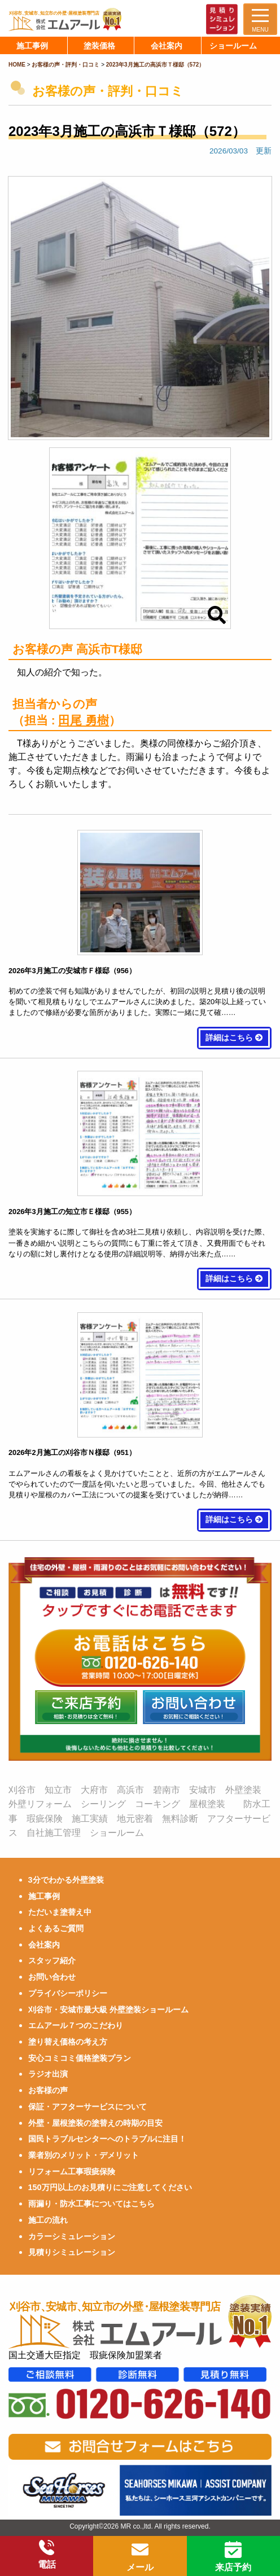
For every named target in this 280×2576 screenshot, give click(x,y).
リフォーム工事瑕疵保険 (71, 2171)
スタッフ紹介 (52, 1960)
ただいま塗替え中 (59, 1911)
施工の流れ (48, 2220)
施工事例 (44, 1896)
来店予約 (233, 2556)
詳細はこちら (234, 1038)
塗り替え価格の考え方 (67, 2041)
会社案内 (44, 1944)
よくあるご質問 (56, 1928)
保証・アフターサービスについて (87, 2106)
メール (140, 2556)
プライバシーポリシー (67, 1993)
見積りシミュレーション (71, 2252)
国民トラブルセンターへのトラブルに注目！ (107, 2138)
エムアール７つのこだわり (75, 2025)
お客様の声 (48, 2090)
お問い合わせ (52, 1976)
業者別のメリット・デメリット (83, 2155)
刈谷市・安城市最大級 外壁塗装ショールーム (108, 2009)
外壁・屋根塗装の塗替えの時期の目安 (95, 2122)
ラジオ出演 (48, 2073)
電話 (47, 2554)
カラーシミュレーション (71, 2236)
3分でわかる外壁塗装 (66, 1879)
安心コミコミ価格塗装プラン (79, 2058)
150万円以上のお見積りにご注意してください (110, 2187)
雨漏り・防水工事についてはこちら (91, 2203)
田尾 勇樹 (83, 720)
